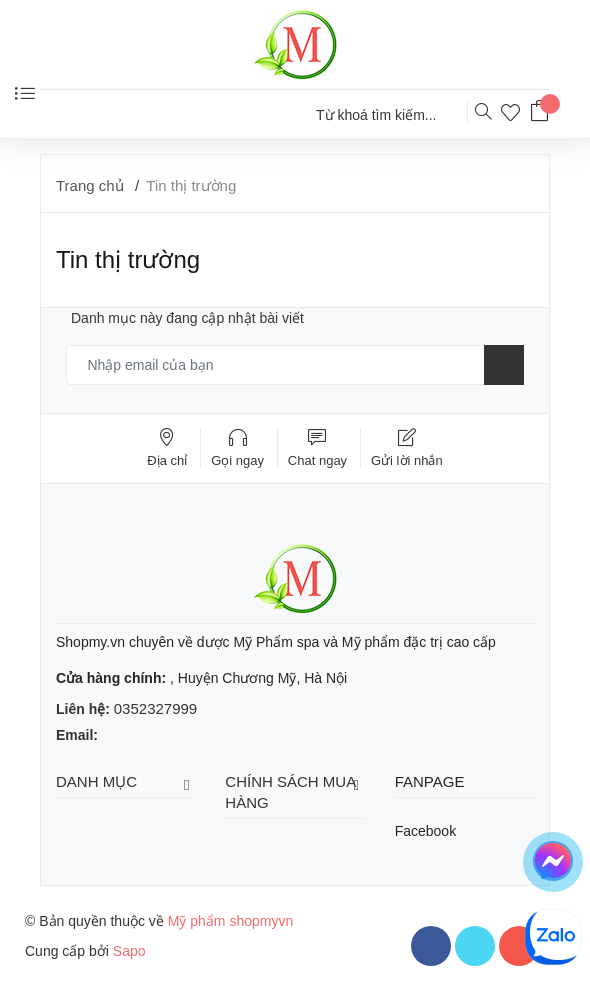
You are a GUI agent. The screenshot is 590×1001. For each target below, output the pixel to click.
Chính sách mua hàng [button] (294, 792)
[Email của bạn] (294, 365)
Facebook (425, 831)
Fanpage (430, 781)
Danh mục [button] (125, 782)
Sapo (129, 951)
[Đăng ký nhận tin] (504, 365)
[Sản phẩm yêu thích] (515, 116)
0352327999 (155, 708)
